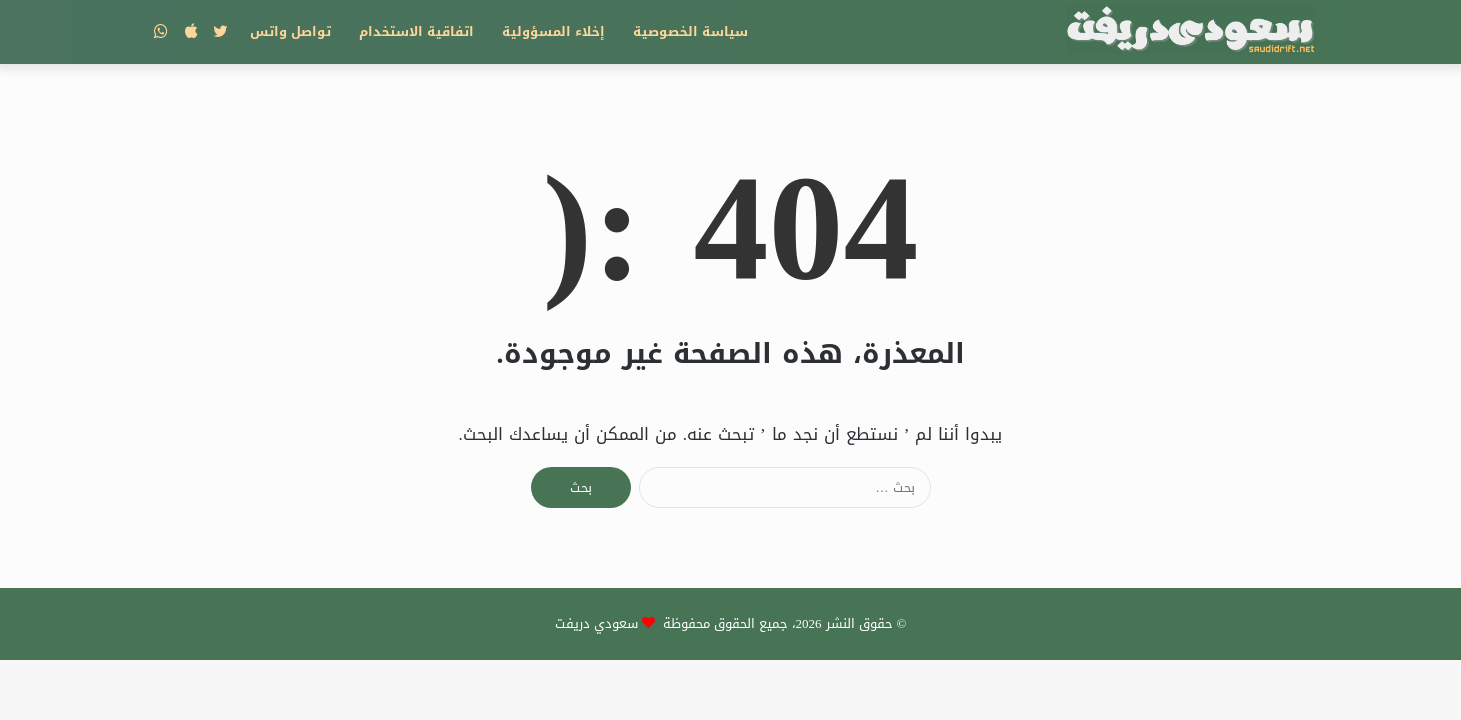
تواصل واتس (290, 31)
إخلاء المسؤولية (553, 31)
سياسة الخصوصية (690, 31)
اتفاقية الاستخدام (416, 31)
